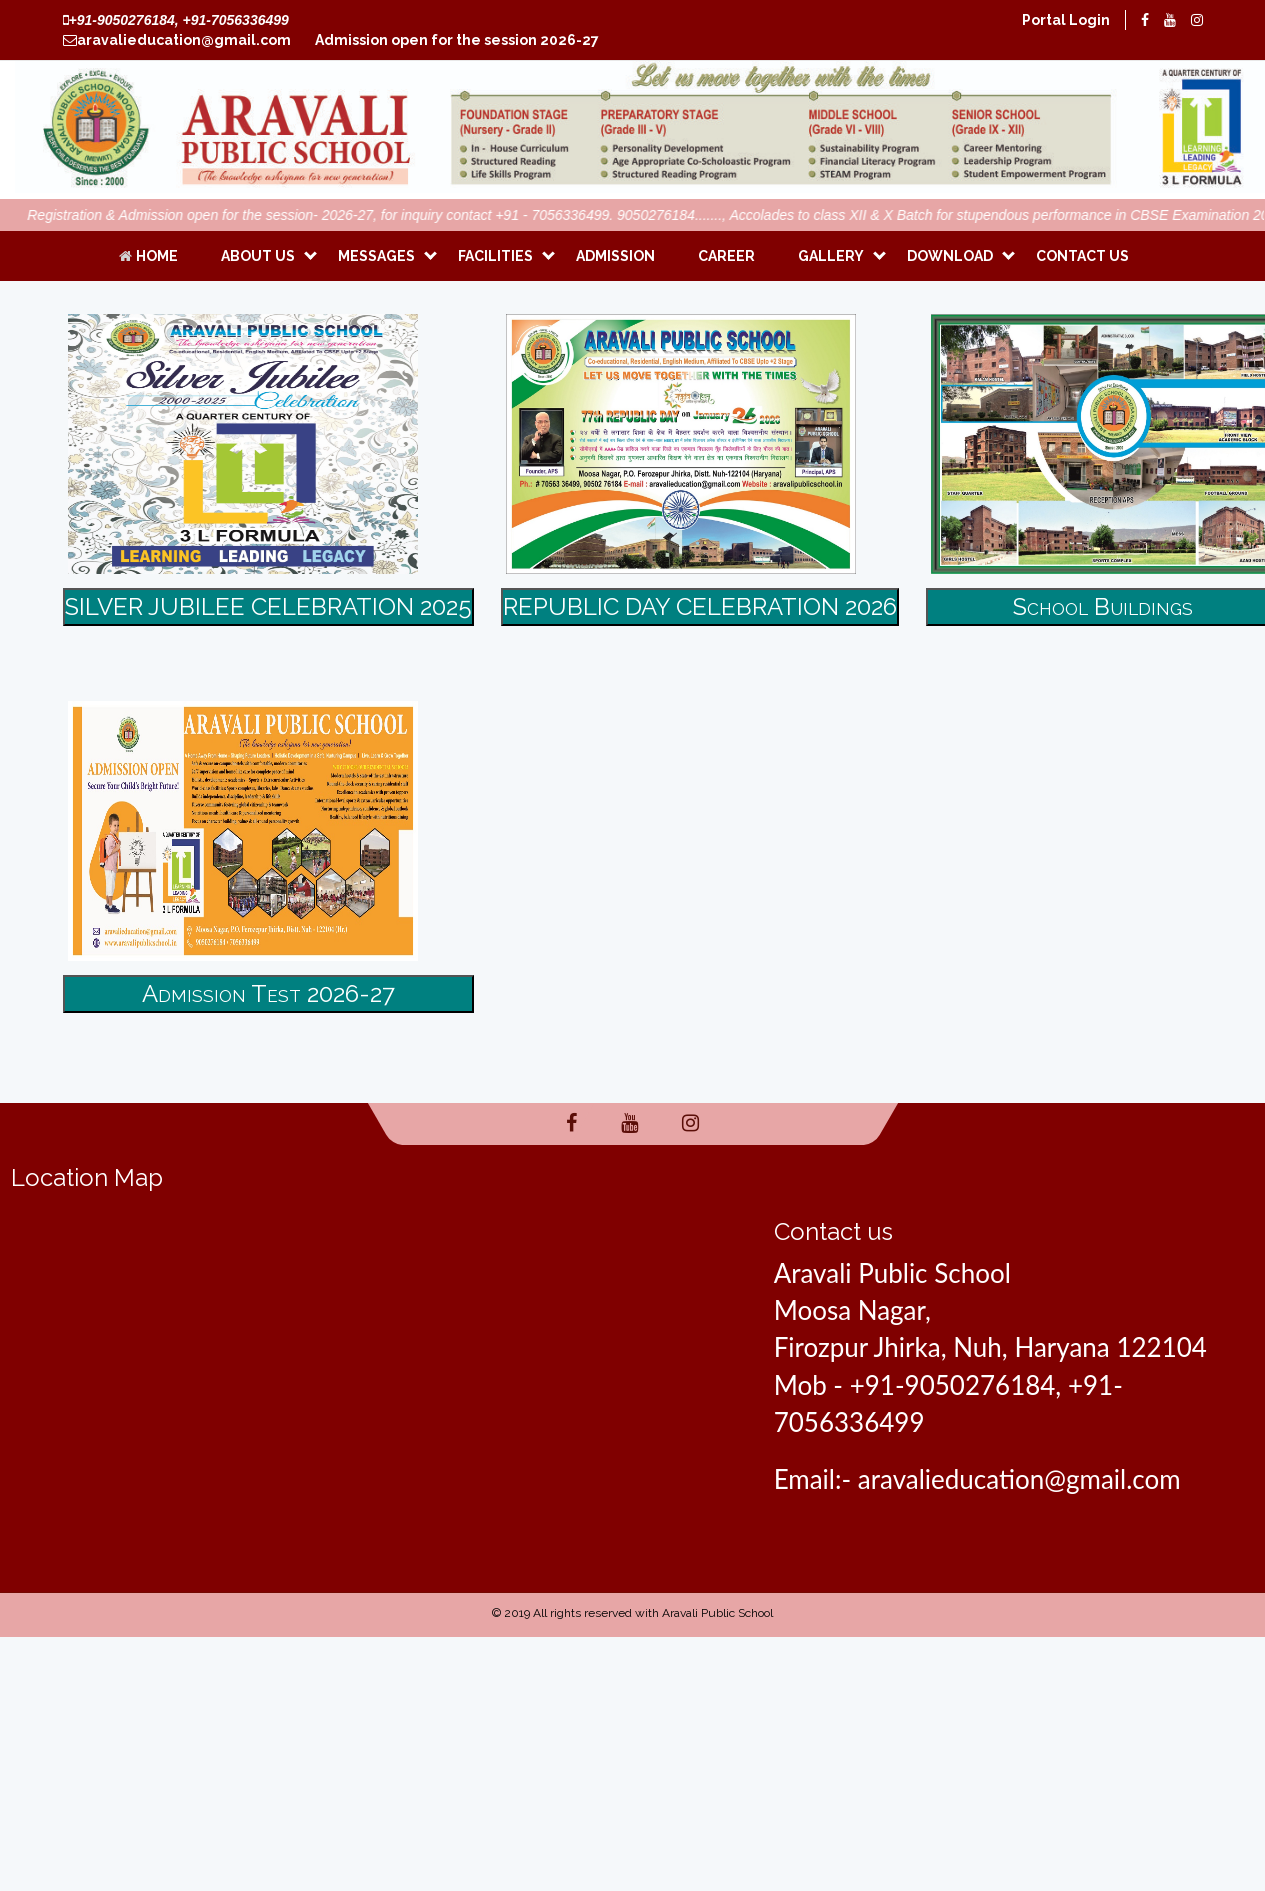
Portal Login (1066, 20)
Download (950, 256)
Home (148, 256)
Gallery (831, 256)
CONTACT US (1082, 256)
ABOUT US (258, 256)
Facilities (495, 256)
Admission (615, 256)
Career (726, 256)
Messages (376, 256)
